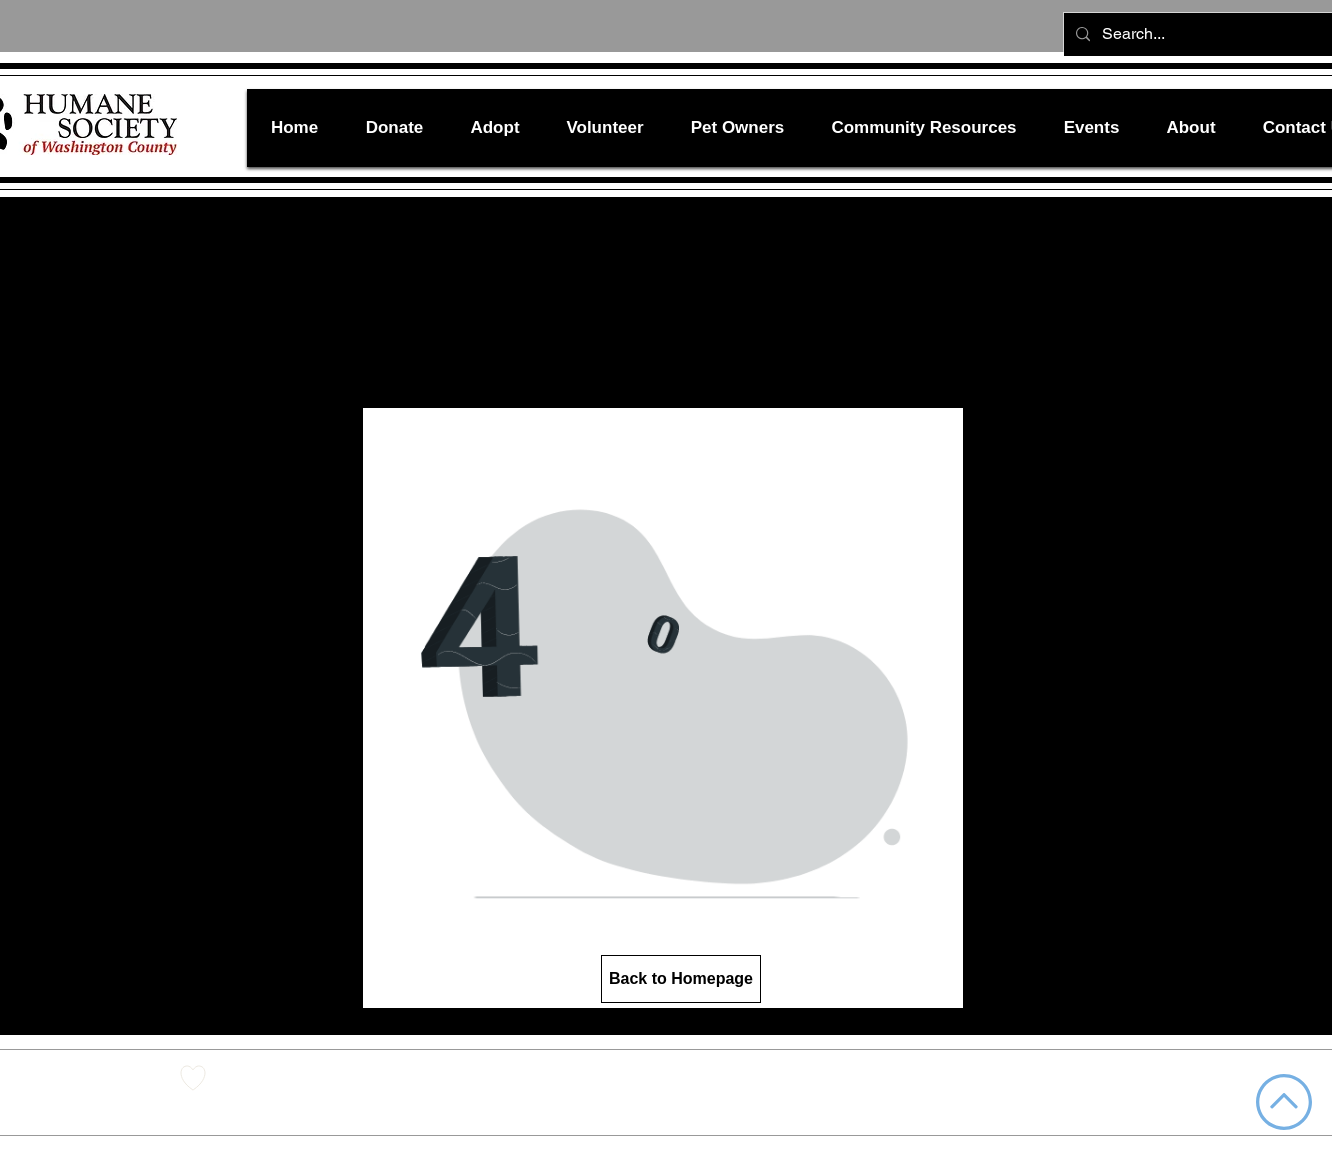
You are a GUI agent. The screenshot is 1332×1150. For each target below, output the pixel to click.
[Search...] (1213, 34)
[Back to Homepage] (681, 979)
